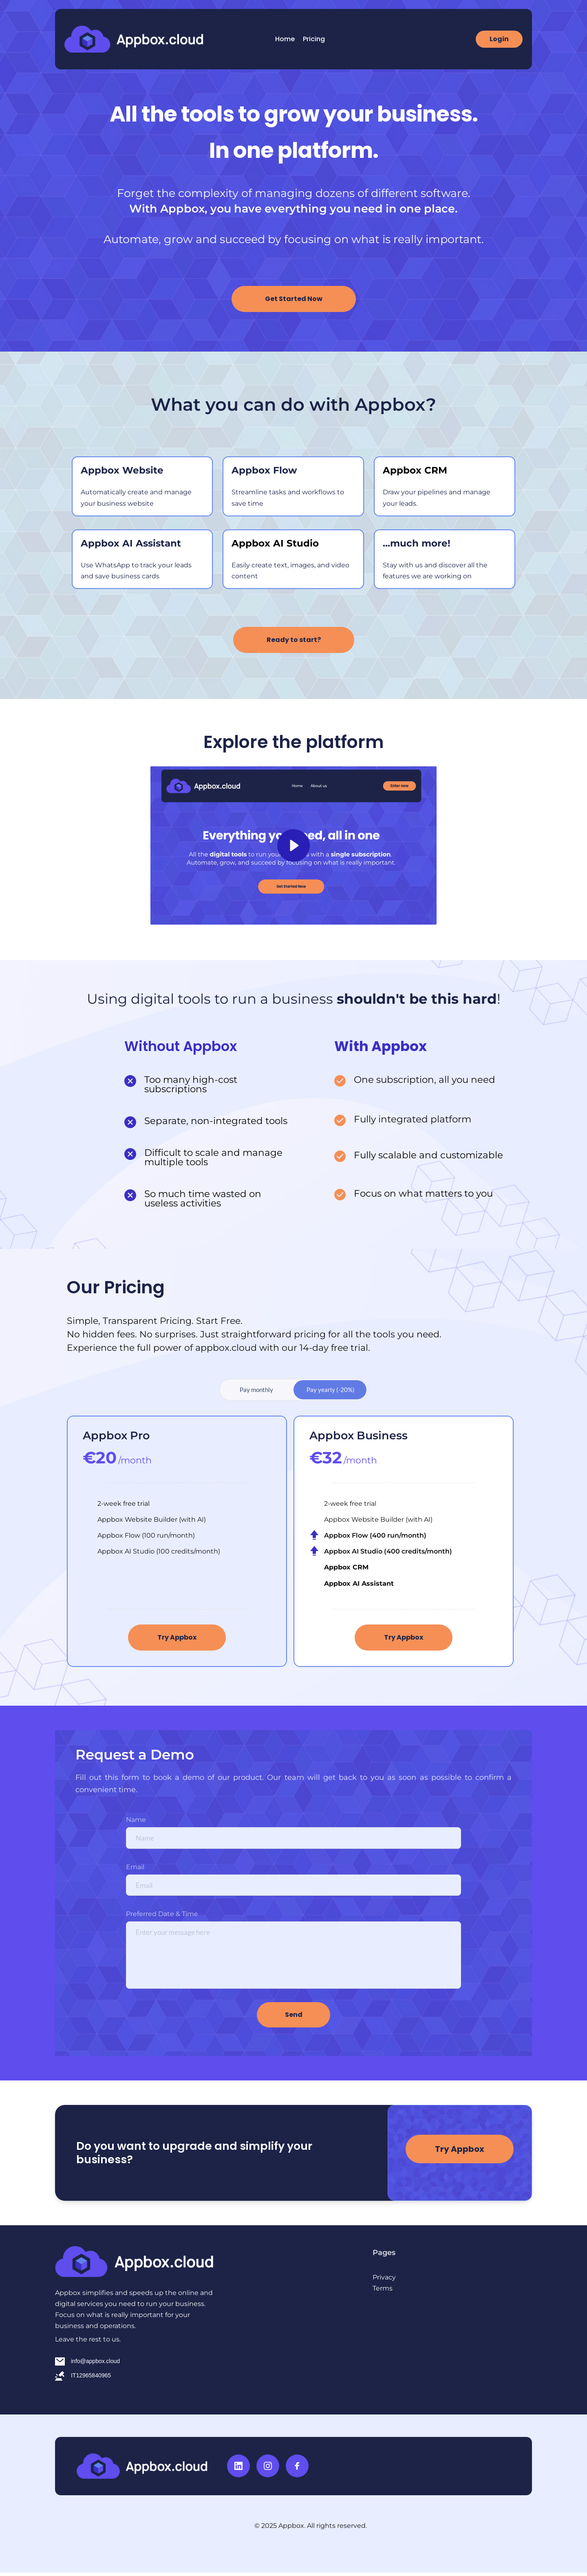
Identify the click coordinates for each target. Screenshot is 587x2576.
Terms (383, 2291)
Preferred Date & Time (162, 1917)
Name (136, 1820)
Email (135, 1868)
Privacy (385, 2280)
